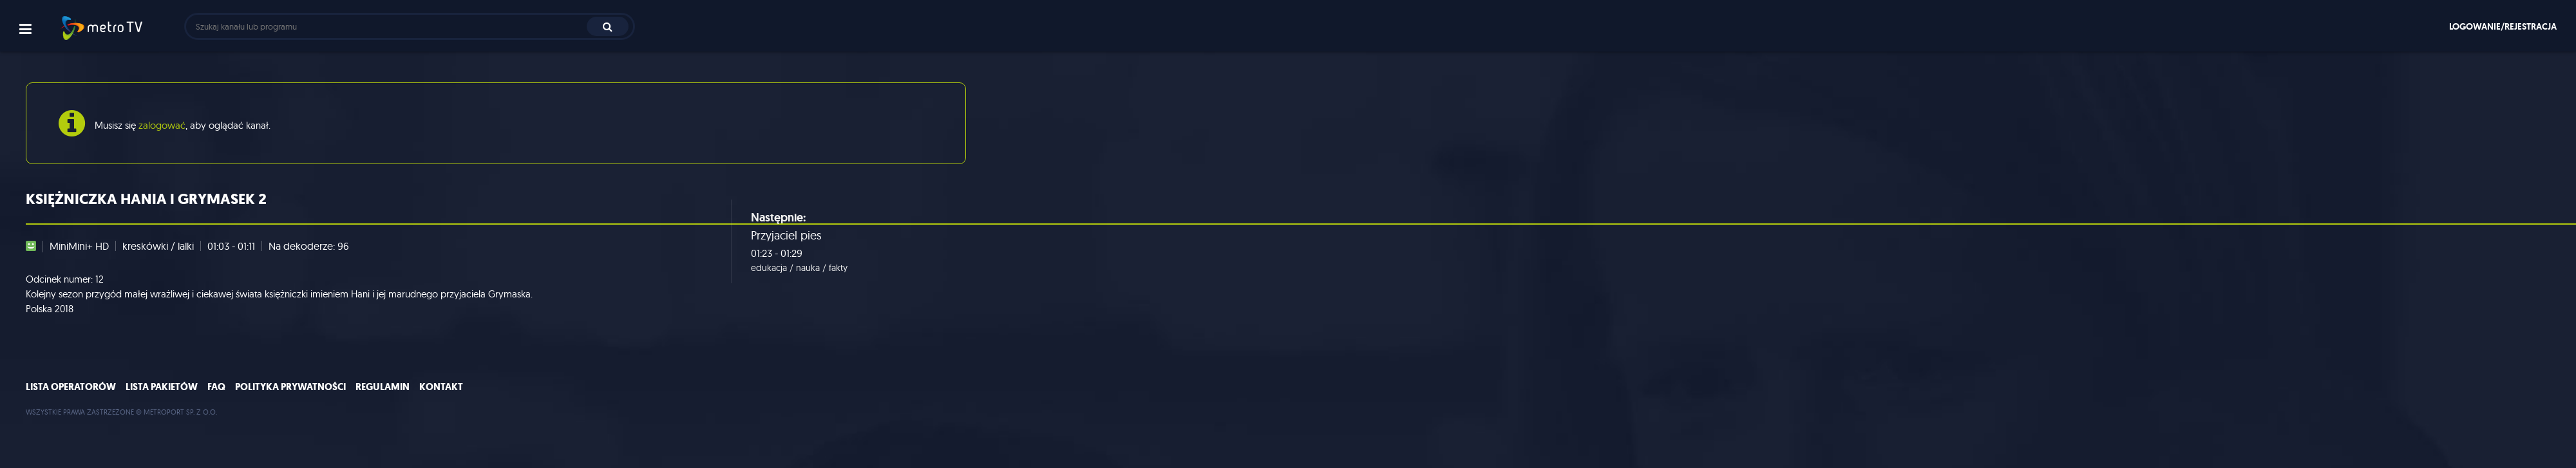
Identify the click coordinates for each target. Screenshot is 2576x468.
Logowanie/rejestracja (2503, 26)
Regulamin (382, 386)
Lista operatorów (71, 386)
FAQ (216, 386)
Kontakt (441, 386)
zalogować (161, 125)
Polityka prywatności (290, 386)
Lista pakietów (162, 386)
